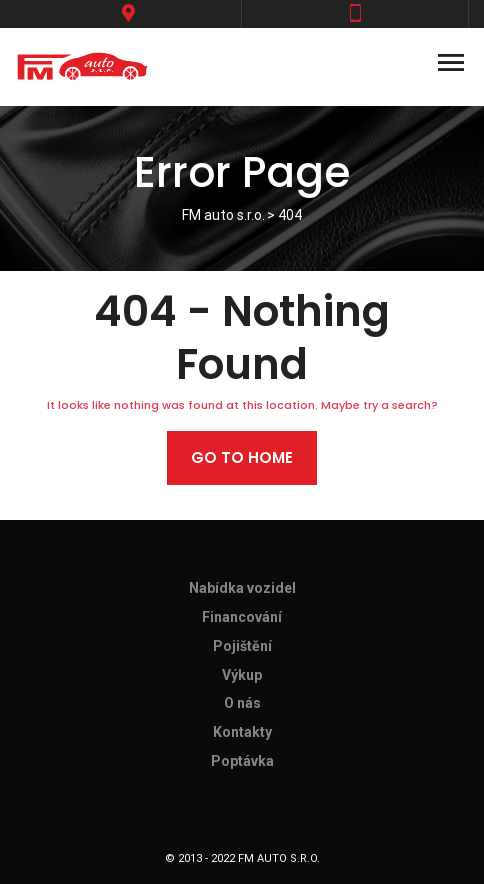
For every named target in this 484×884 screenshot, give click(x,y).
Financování (242, 617)
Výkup (242, 675)
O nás (242, 703)
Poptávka (242, 761)
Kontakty (242, 732)
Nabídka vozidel (242, 588)
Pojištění (242, 646)
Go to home (242, 457)
